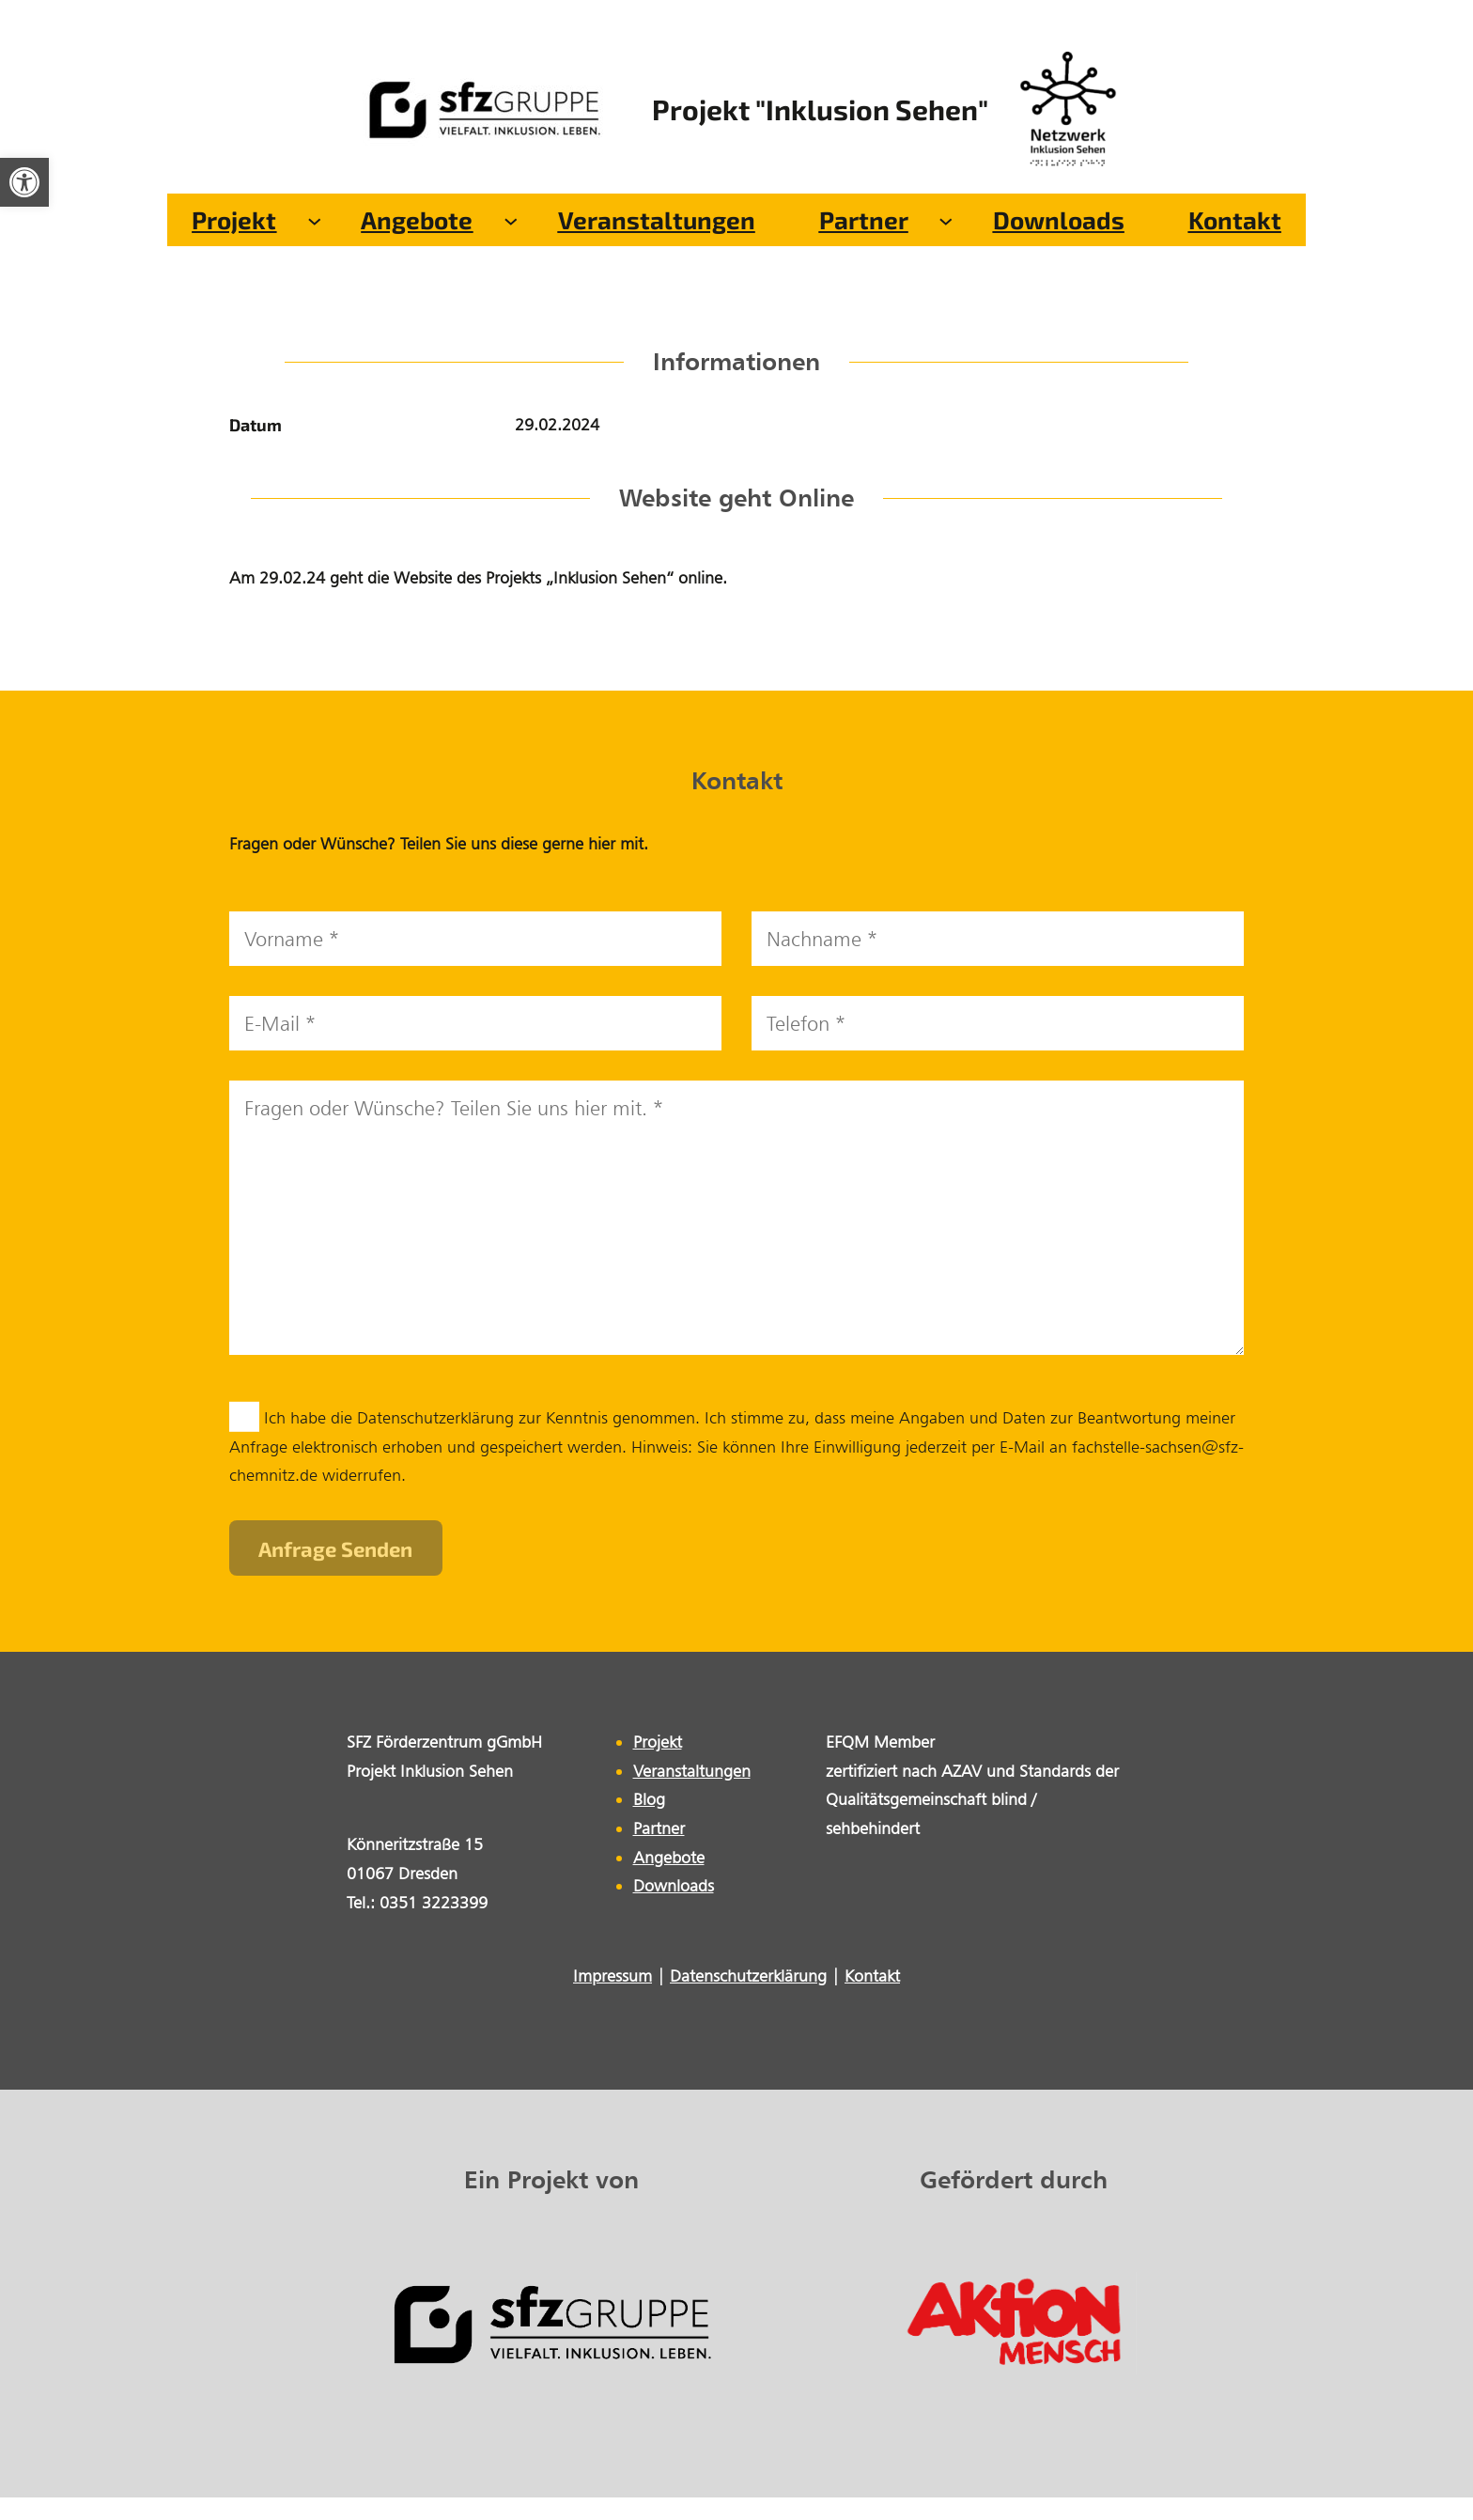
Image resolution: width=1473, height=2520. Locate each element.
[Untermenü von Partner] (946, 219)
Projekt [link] (657, 1741)
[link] (24, 182)
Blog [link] (649, 1799)
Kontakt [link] (872, 1975)
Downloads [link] (673, 1885)
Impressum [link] (612, 1975)
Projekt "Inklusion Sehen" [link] (820, 109)
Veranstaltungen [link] (692, 1771)
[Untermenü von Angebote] (511, 219)
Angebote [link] (669, 1857)
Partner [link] (659, 1828)
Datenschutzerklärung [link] (748, 1975)
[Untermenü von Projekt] (314, 219)
